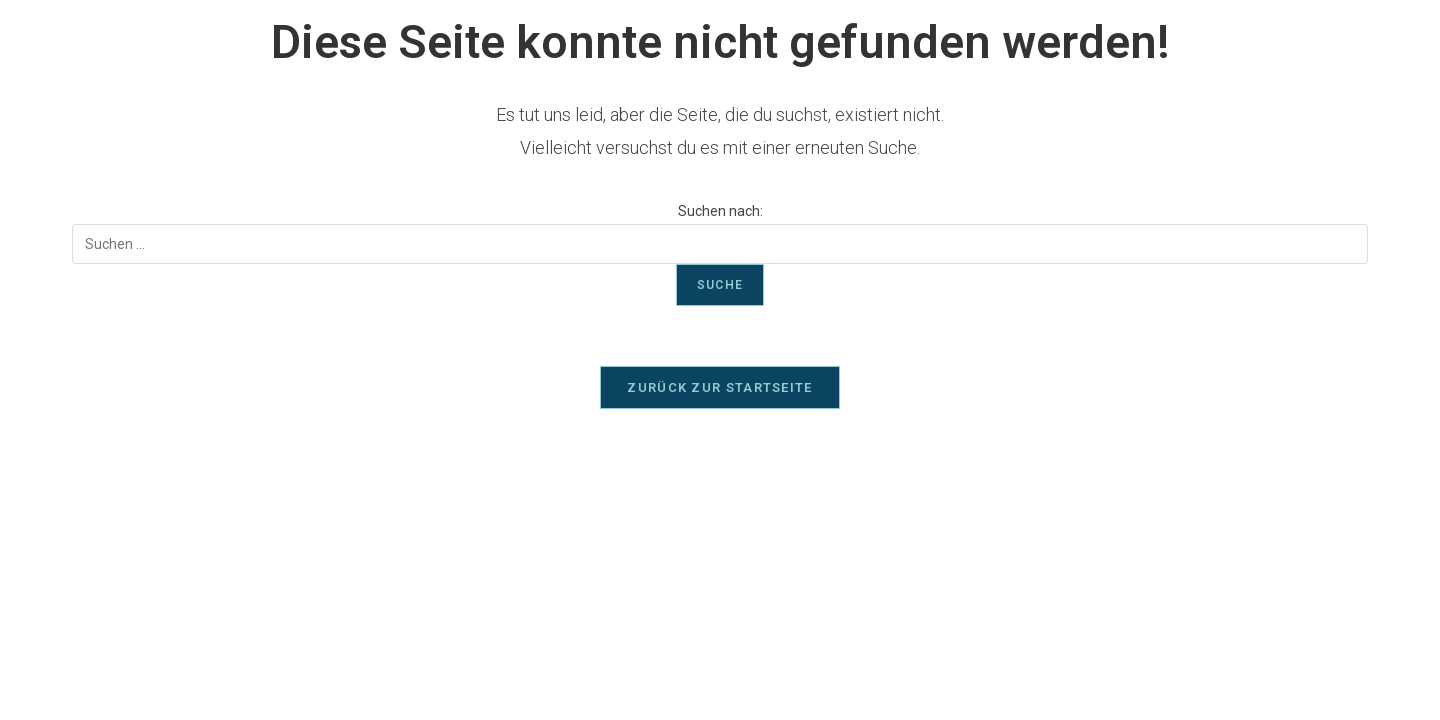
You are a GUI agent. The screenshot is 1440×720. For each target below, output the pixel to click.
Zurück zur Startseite (719, 387)
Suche (720, 285)
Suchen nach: (720, 211)
